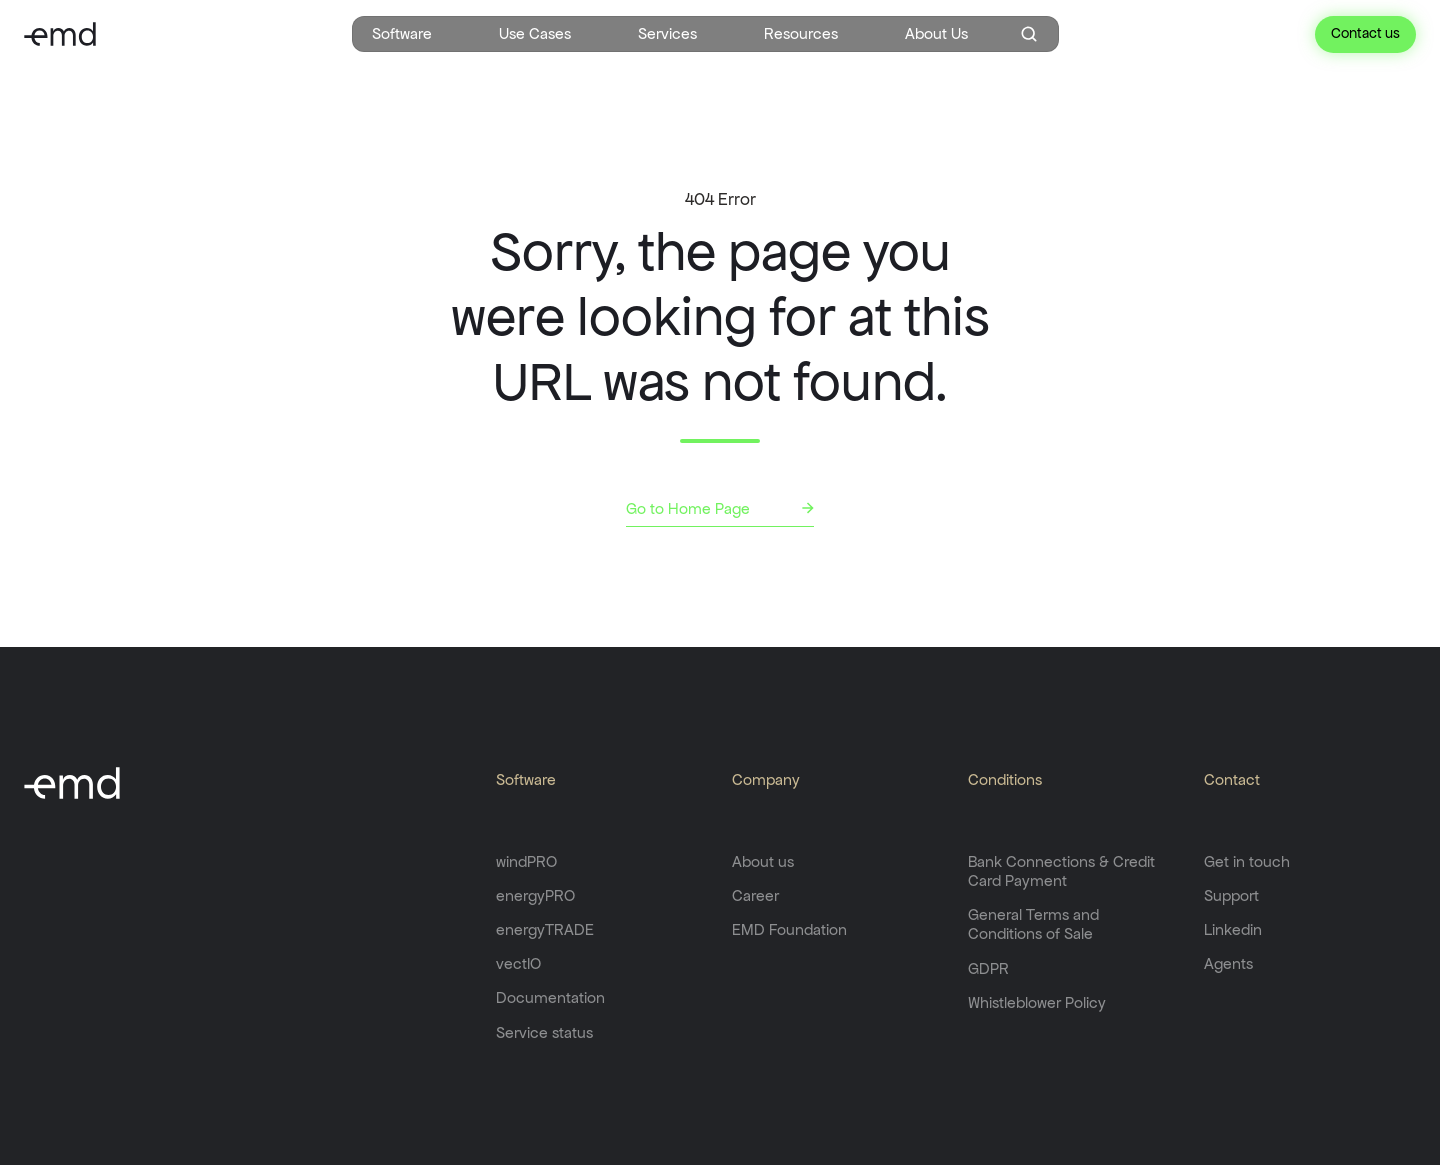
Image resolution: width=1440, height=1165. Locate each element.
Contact (1232, 779)
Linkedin (1233, 929)
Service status (544, 1032)
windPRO (526, 861)
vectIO (518, 963)
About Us (936, 33)
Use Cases (535, 33)
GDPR (988, 968)
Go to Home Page (688, 508)
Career (755, 895)
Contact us (1365, 33)
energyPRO (535, 895)
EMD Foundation (789, 929)
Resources (801, 33)
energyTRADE (545, 929)
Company (766, 779)
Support (1231, 895)
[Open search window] (1029, 34)
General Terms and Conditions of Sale (1033, 924)
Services (667, 33)
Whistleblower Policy (1037, 1002)
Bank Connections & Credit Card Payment (1061, 871)
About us (763, 861)
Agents (1228, 963)
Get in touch (1247, 861)
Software (402, 33)
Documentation (550, 997)
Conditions (1005, 779)
